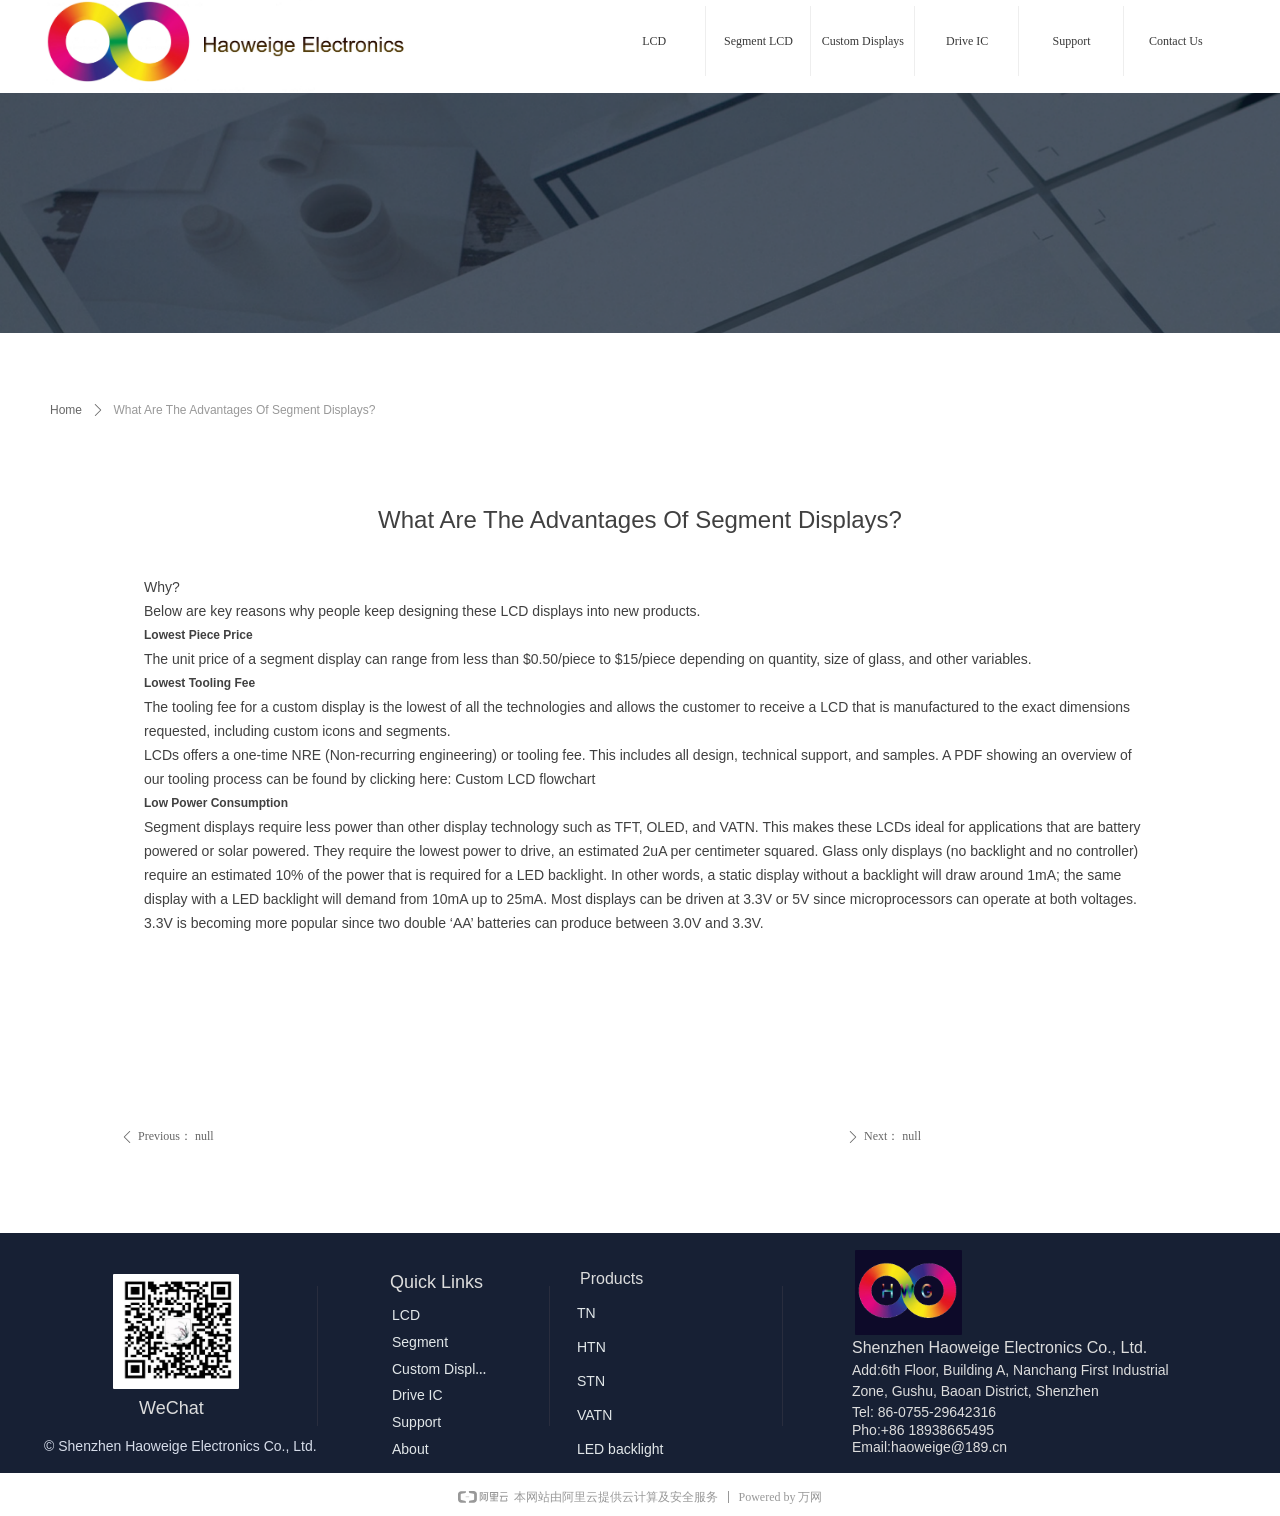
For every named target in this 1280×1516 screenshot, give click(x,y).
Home (66, 410)
